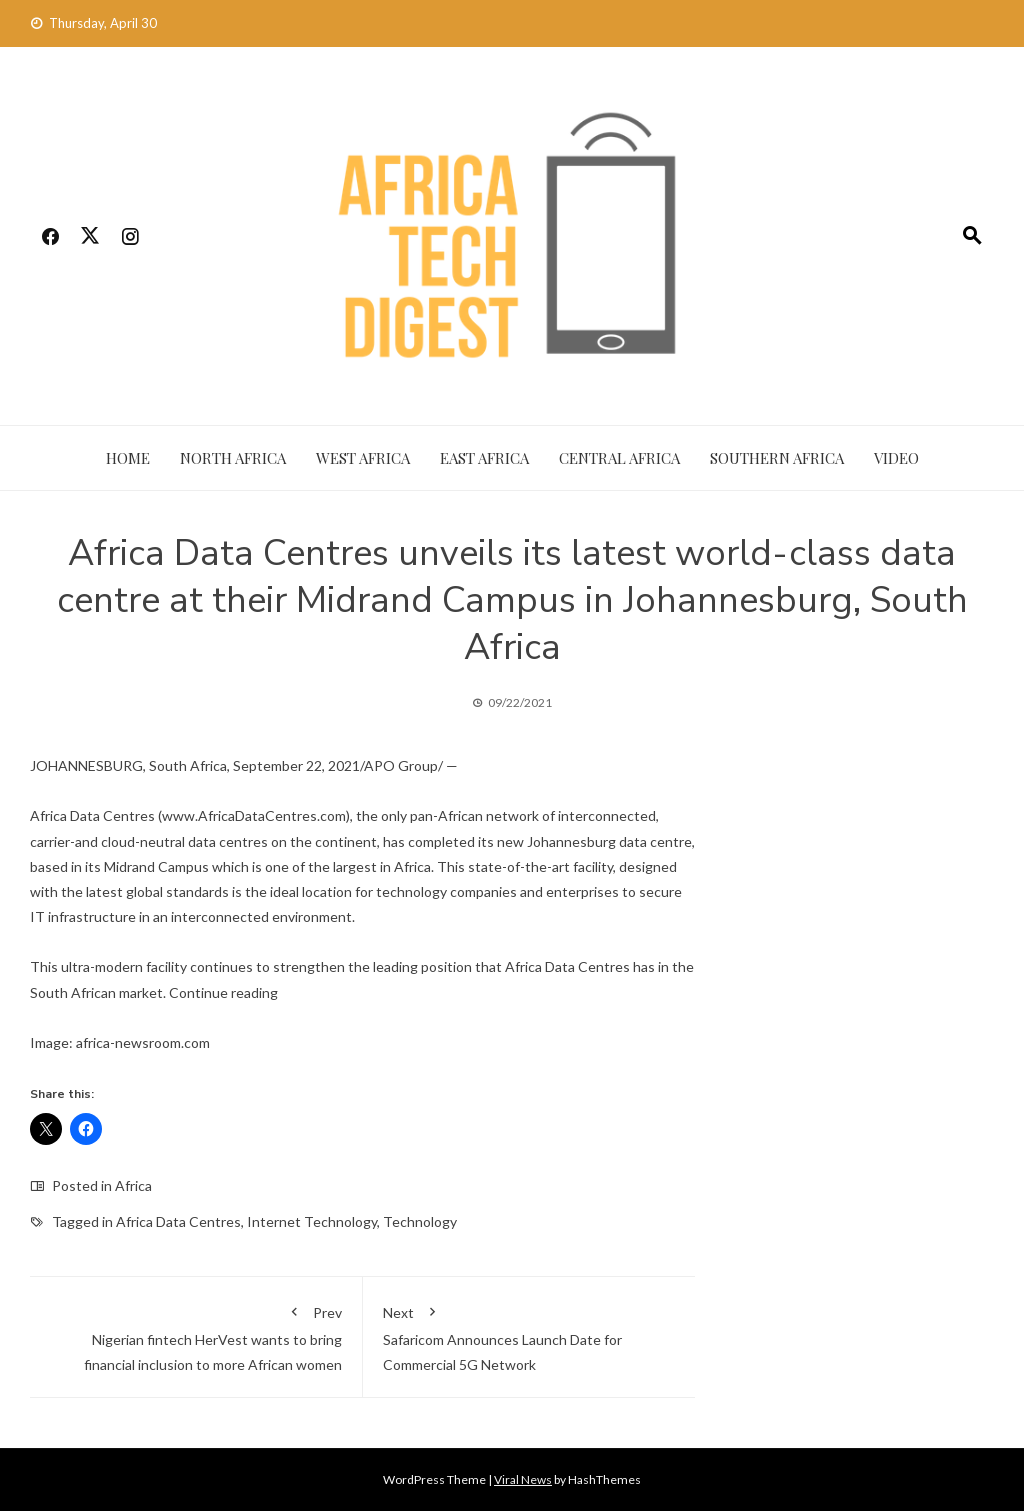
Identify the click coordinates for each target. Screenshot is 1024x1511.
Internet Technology (312, 1221)
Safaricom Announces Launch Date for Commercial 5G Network (529, 1335)
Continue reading (223, 992)
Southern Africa (777, 458)
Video (896, 458)
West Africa (363, 458)
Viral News (523, 1479)
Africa (133, 1185)
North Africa (233, 458)
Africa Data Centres (178, 1221)
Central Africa (619, 458)
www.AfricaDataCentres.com (254, 815)
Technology (420, 1221)
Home (128, 458)
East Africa (484, 458)
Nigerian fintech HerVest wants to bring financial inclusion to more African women (196, 1335)
